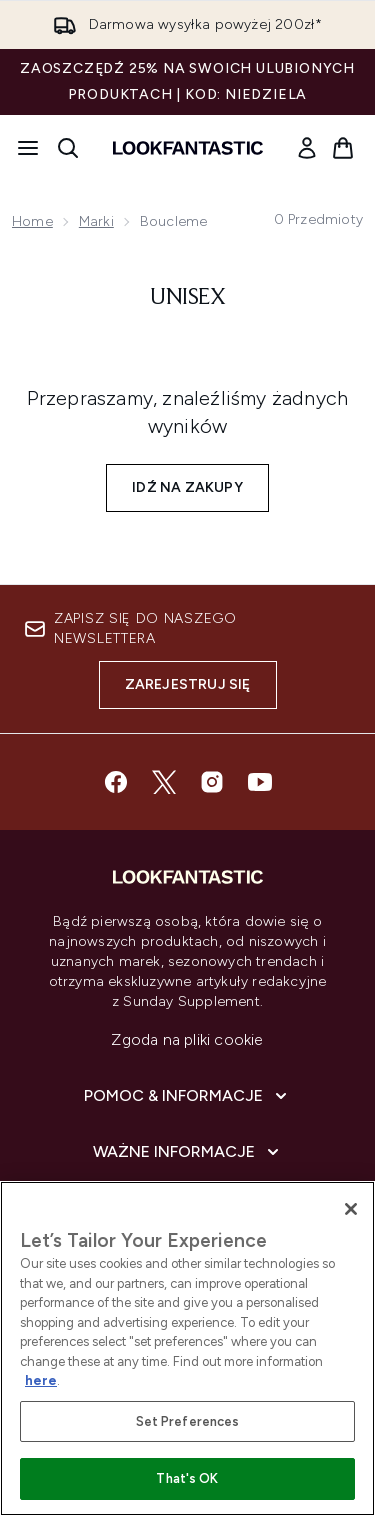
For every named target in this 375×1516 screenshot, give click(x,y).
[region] (187, 1348)
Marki (96, 221)
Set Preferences (188, 1421)
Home (32, 221)
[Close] (351, 1209)
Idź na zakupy (187, 487)
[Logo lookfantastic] (188, 148)
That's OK (187, 1478)
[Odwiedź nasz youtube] (260, 782)
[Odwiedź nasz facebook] (116, 782)
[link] (307, 148)
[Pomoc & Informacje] (187, 1096)
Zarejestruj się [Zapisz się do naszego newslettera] (188, 684)
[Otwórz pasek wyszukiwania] (68, 148)
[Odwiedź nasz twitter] (164, 782)
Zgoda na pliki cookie (187, 1039)
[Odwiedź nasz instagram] (212, 782)
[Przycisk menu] (28, 148)
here (41, 1380)
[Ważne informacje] (188, 1152)
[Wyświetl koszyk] (343, 148)
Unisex (187, 298)
